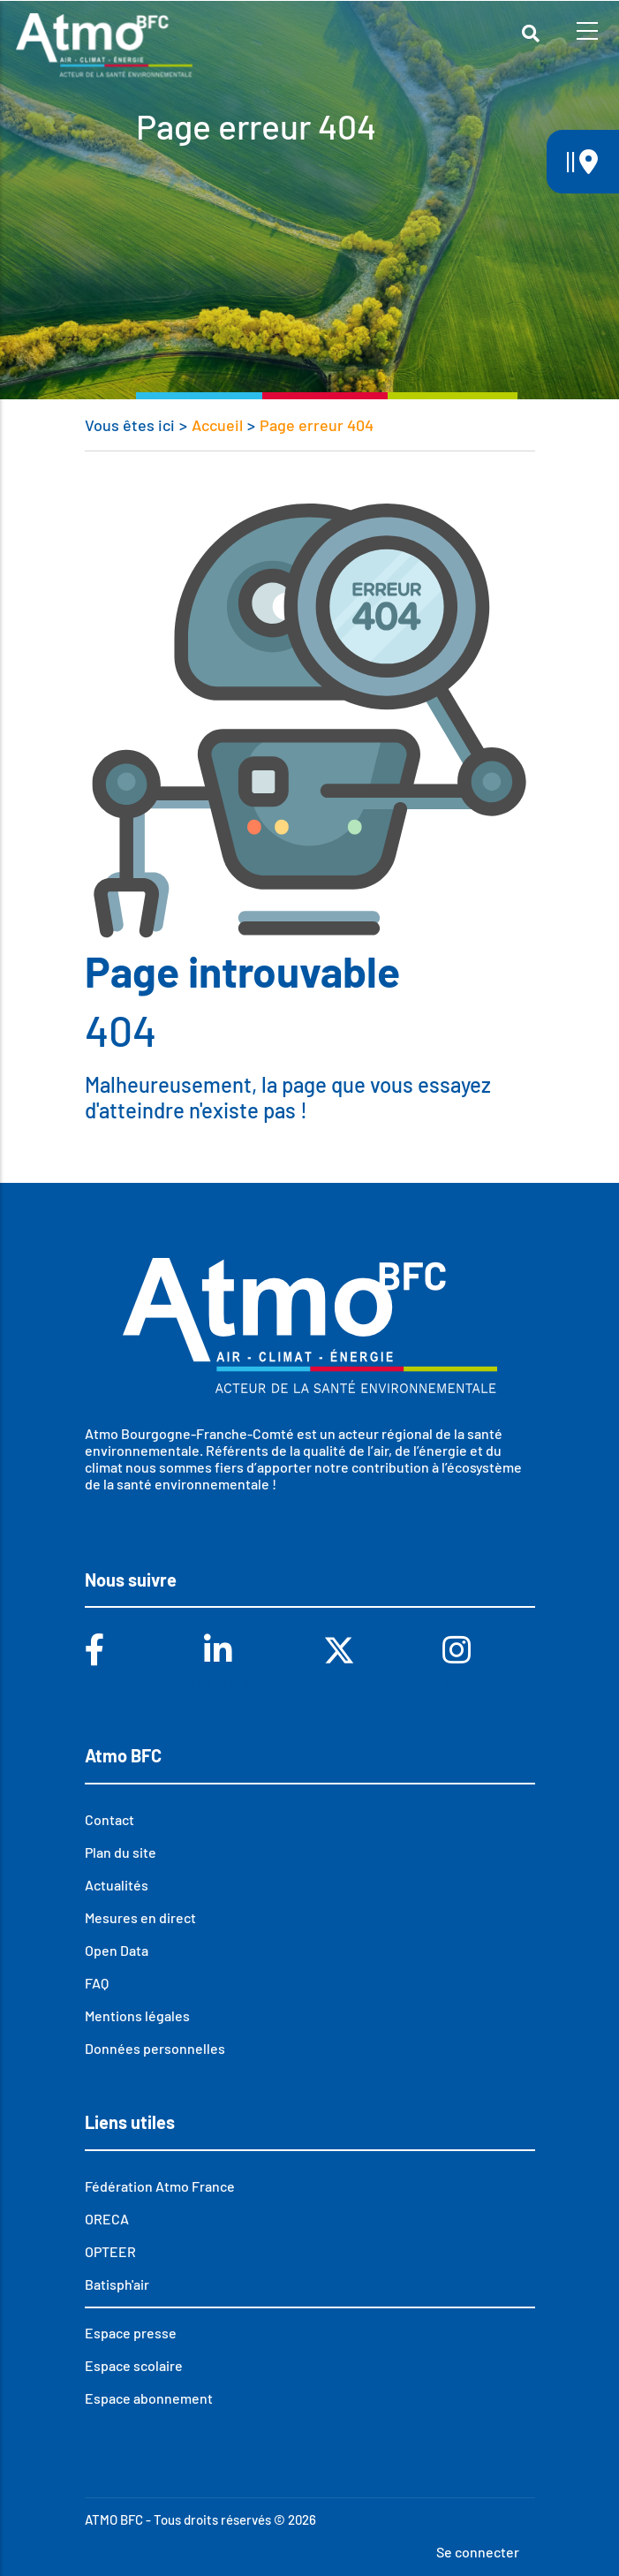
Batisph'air (117, 2284)
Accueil (217, 425)
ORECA (107, 2218)
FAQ (97, 1982)
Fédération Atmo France (160, 2186)
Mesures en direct (140, 1917)
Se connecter (477, 2551)
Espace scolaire (134, 2365)
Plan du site (120, 1852)
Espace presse (131, 2332)
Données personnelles (155, 2048)
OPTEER (110, 2251)
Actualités (116, 1884)
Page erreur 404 (317, 425)
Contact (109, 1819)
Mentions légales (137, 2015)
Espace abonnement (149, 2398)
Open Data (116, 1950)
